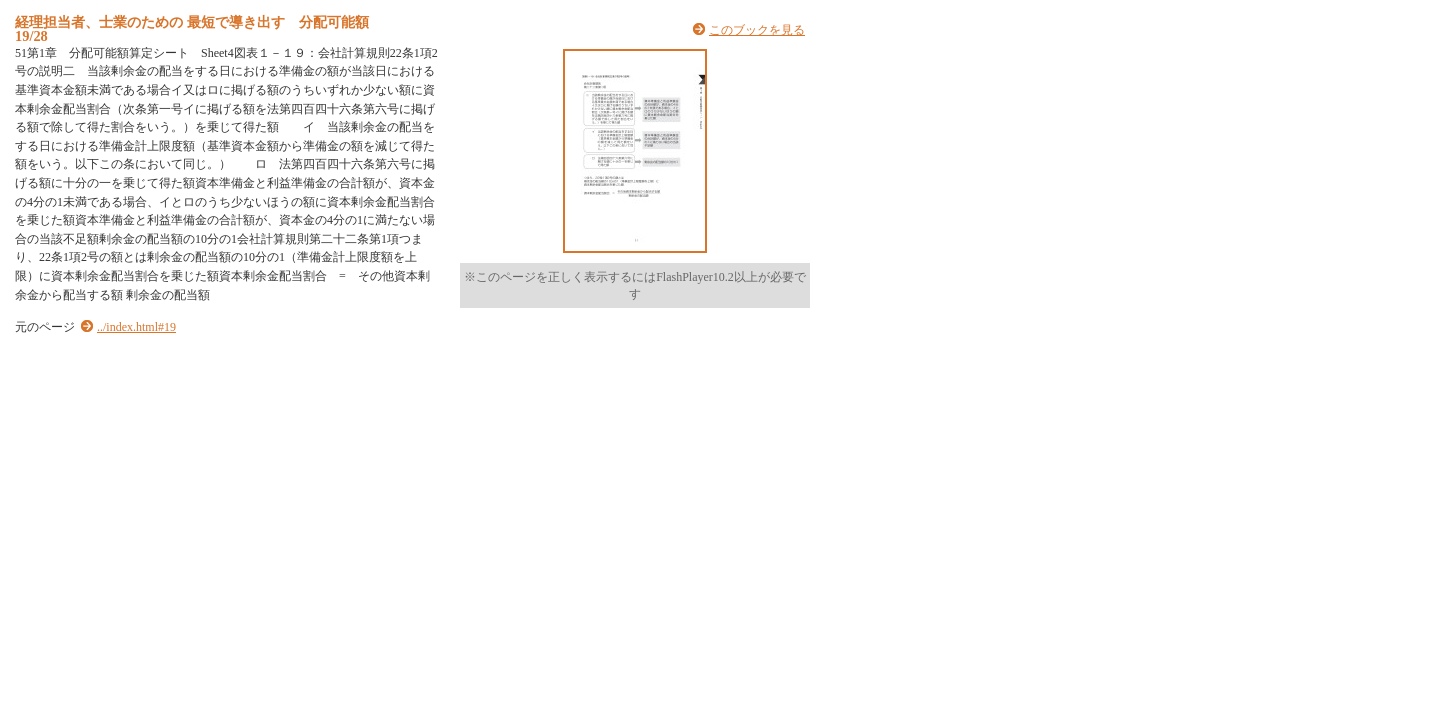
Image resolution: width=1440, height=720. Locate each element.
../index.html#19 (136, 327)
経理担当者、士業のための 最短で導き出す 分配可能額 (192, 22)
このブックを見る (757, 30)
